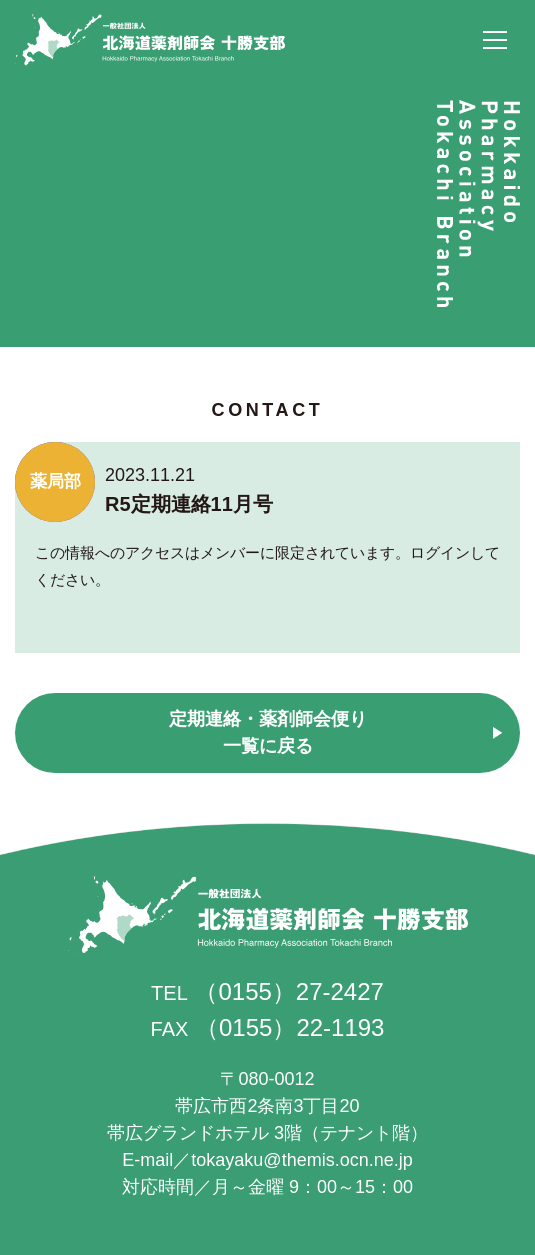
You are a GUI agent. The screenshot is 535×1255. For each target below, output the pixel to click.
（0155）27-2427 (288, 991)
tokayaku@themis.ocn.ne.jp (301, 1160)
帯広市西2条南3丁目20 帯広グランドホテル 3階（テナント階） (267, 1106)
